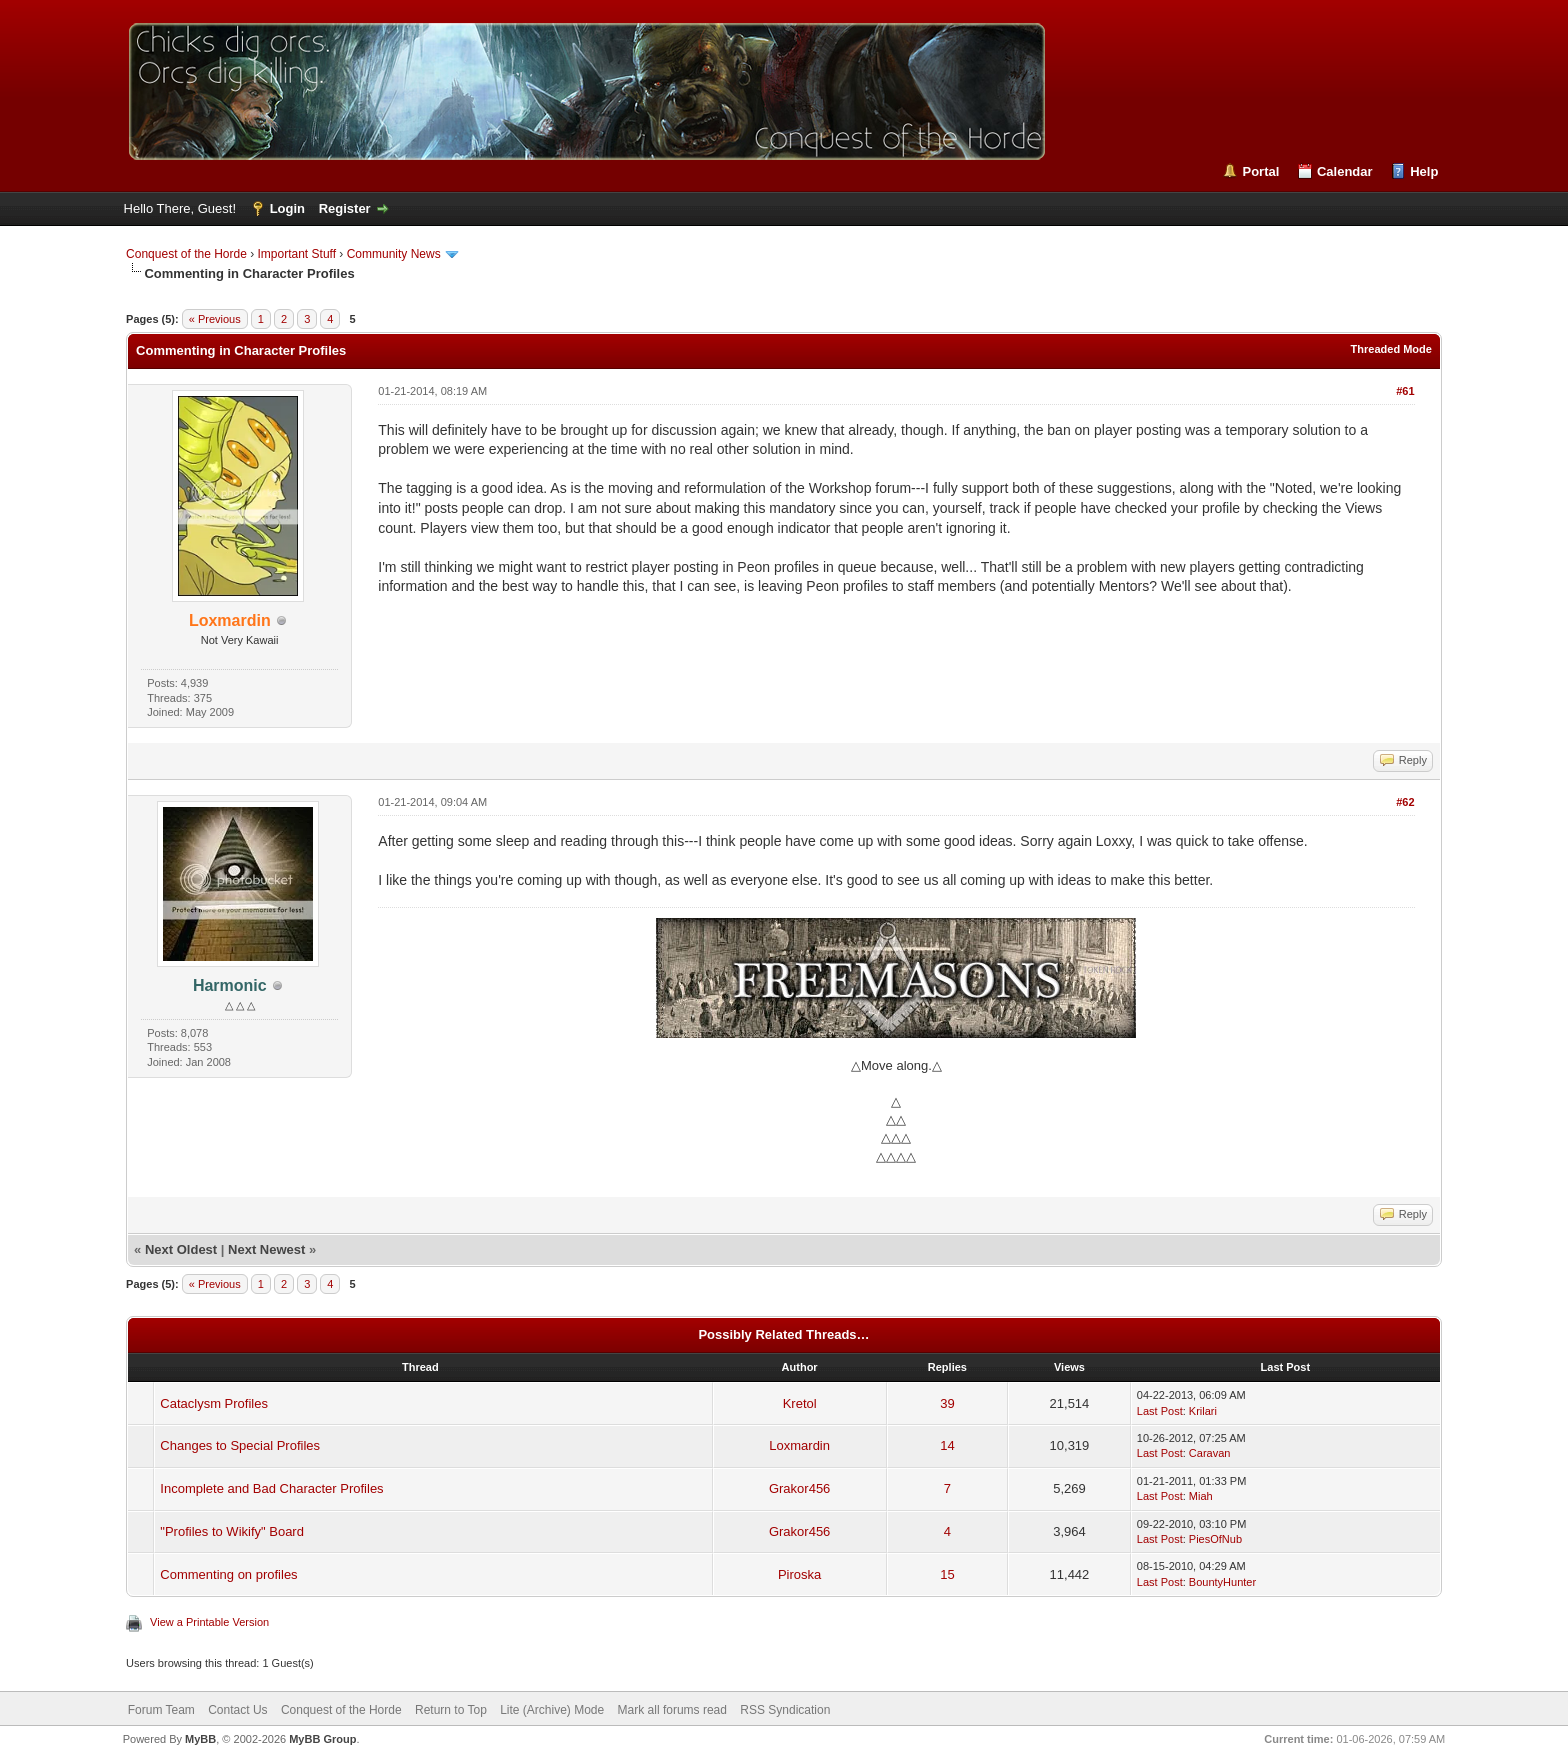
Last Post (1160, 1411)
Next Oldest (181, 1249)
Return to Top (451, 1710)
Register (345, 208)
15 (947, 1574)
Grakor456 (799, 1488)
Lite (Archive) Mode (552, 1710)
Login (287, 208)
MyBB (200, 1739)
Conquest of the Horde (186, 254)
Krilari (1203, 1411)
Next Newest (266, 1249)
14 (947, 1445)
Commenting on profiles (228, 1574)
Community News (394, 254)
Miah (1201, 1496)
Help (1424, 171)
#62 (1405, 802)
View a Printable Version (209, 1622)
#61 (1405, 391)
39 (947, 1403)
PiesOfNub (1215, 1539)
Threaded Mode (1391, 349)
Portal (1260, 171)
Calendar (1345, 171)
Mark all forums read (672, 1710)
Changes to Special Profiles (240, 1445)
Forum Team (161, 1710)
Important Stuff (297, 254)
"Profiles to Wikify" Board (232, 1531)
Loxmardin (799, 1445)
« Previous (215, 319)
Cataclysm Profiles (214, 1403)
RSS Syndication (785, 1710)
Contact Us (237, 1710)
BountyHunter (1222, 1582)
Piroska (799, 1574)
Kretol (800, 1403)
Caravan (1210, 1453)
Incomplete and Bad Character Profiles (271, 1488)
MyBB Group (322, 1739)
